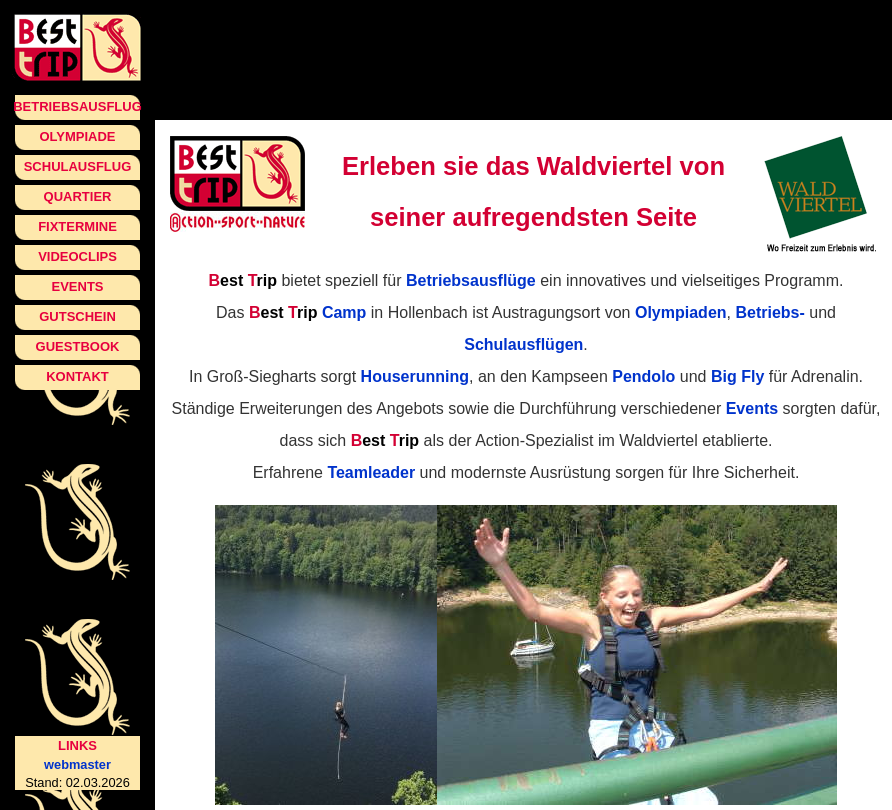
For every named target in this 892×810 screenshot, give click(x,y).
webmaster (77, 764)
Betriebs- (769, 312)
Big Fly (737, 376)
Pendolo (643, 376)
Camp (307, 312)
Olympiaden (681, 312)
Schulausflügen (523, 344)
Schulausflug (78, 166)
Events (77, 286)
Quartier (78, 196)
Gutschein (77, 316)
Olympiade (77, 136)
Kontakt (77, 376)
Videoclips (77, 256)
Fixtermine (77, 226)
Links (77, 745)
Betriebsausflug (77, 106)
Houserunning (415, 376)
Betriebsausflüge (471, 280)
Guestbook (78, 346)
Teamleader (371, 472)
